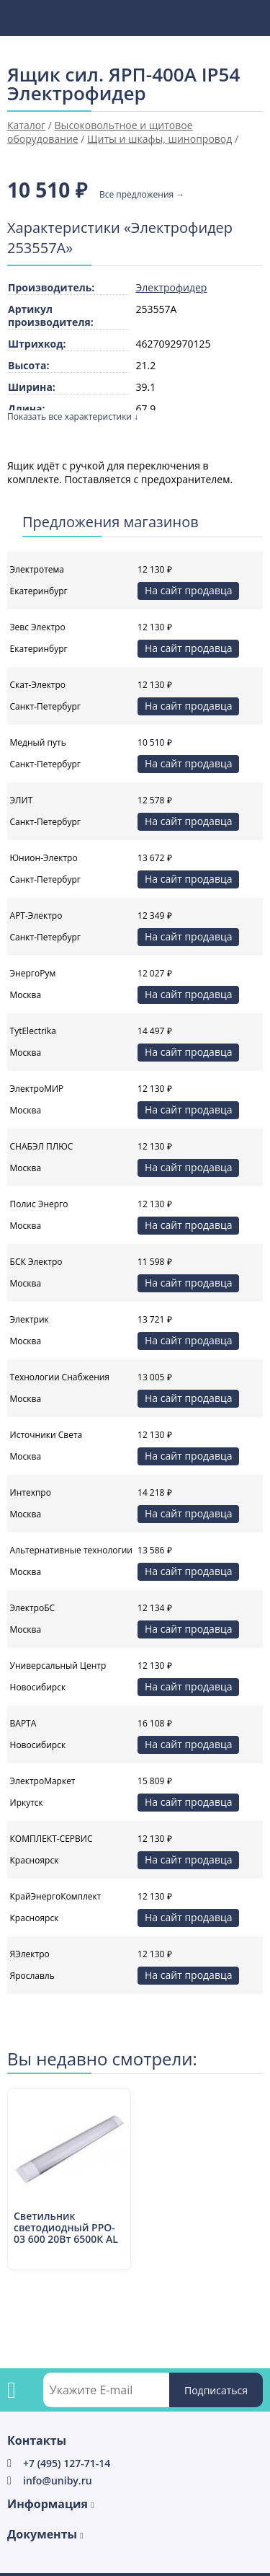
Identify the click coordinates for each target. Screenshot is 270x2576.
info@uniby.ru (57, 2480)
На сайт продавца (188, 590)
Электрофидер (171, 287)
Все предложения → (141, 194)
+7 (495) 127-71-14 (66, 2463)
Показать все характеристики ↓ (72, 416)
